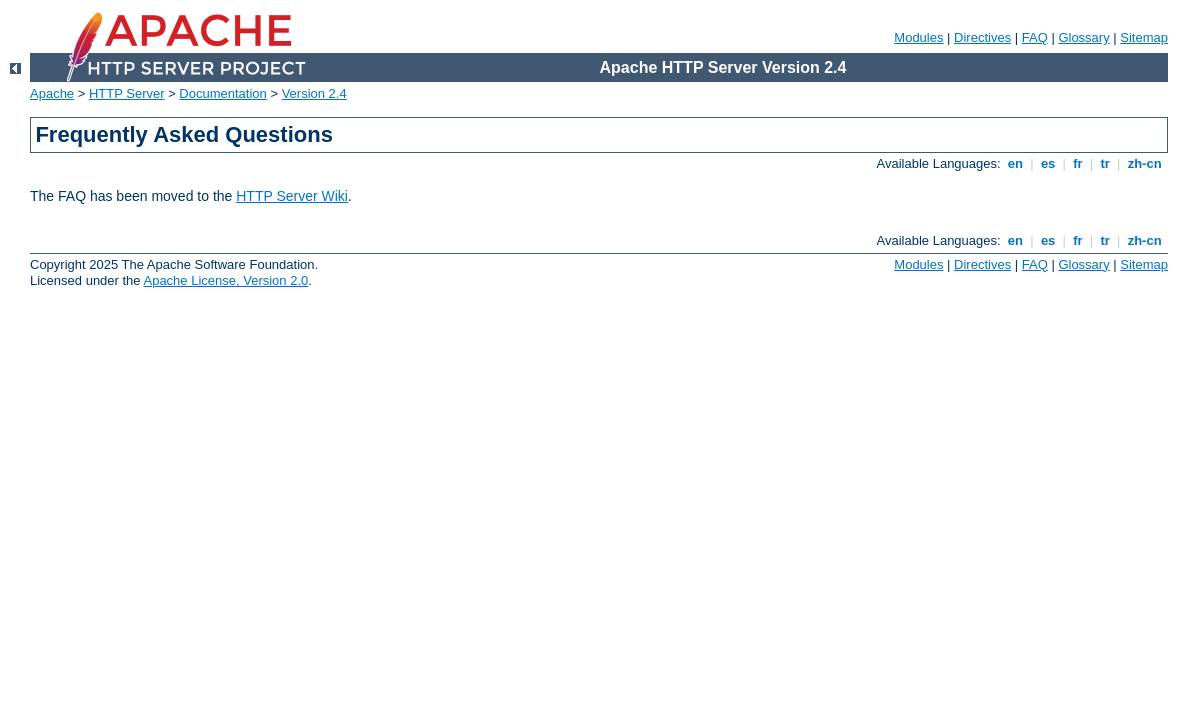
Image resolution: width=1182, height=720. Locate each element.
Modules (918, 37)
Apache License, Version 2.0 (225, 280)
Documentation (222, 93)
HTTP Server (127, 93)
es (1048, 163)
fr (1078, 163)
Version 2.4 (314, 93)
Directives (982, 37)
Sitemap (1144, 37)
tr (1105, 163)
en (1015, 163)
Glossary (1083, 37)
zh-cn (1144, 163)
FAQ (1035, 37)
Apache (52, 93)
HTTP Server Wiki (292, 196)
